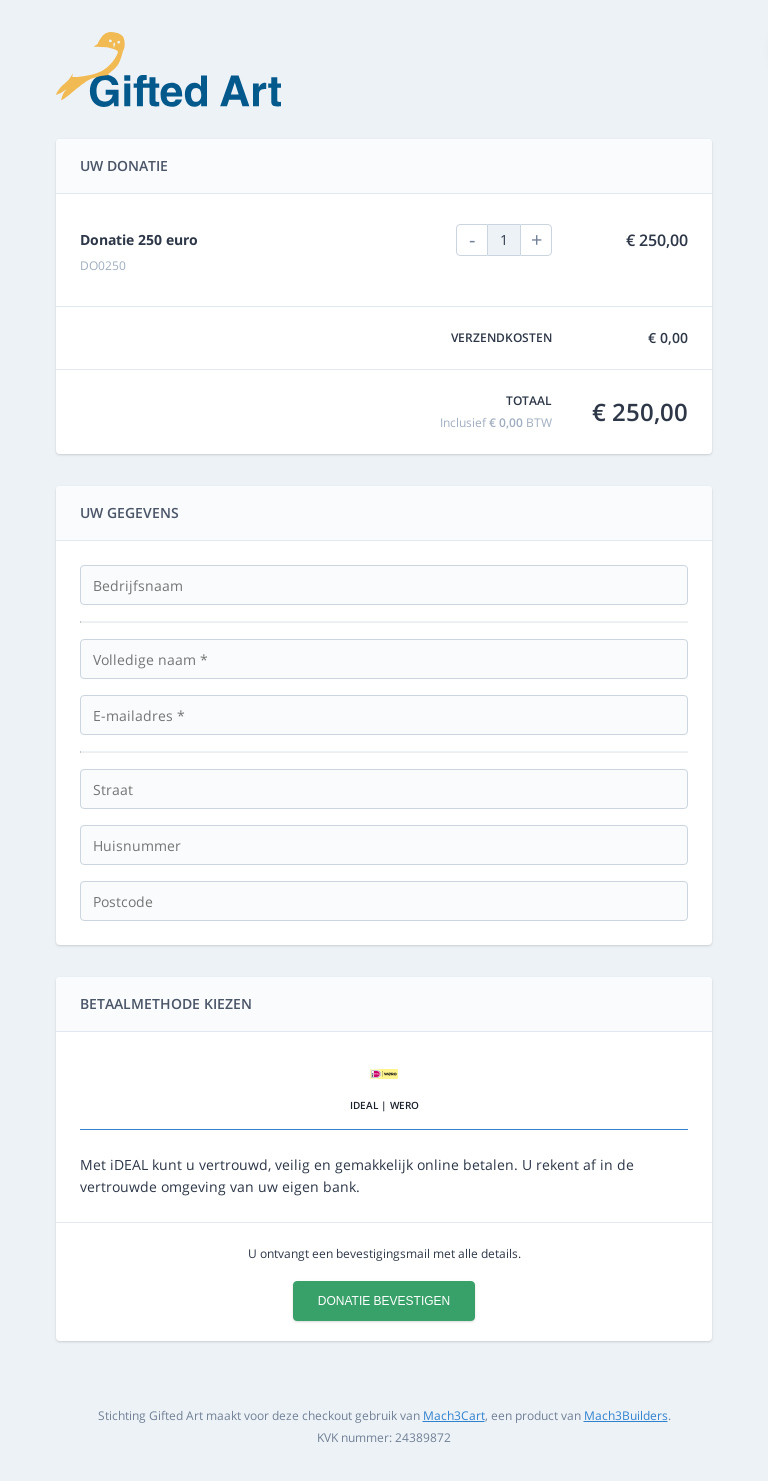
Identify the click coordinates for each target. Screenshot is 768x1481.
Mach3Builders (626, 1415)
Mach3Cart (454, 1415)
